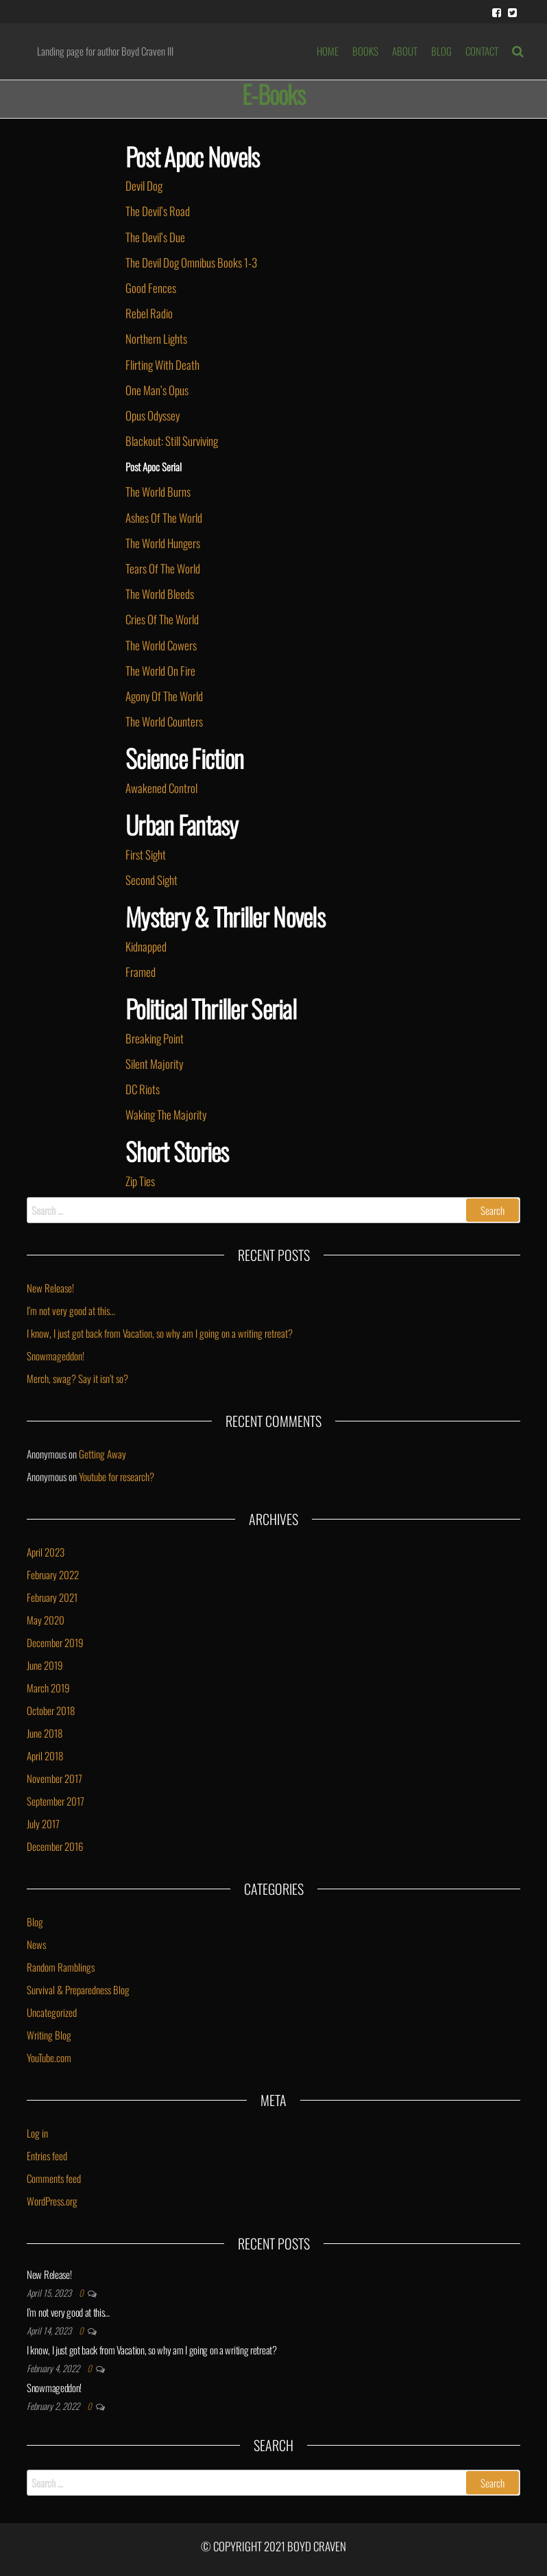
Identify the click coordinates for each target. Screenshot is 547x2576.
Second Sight (151, 879)
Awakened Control (161, 787)
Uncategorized (52, 2012)
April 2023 (45, 1551)
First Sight (145, 854)
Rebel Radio (149, 313)
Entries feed (47, 2155)
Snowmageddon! (55, 1355)
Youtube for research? (116, 1476)
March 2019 (48, 1687)
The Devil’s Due (155, 237)
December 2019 (55, 1642)
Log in (37, 2132)
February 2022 (53, 1574)
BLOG (441, 50)
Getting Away (102, 1453)
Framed (140, 971)
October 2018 (51, 1710)
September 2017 (55, 1800)
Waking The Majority (165, 1114)
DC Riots (142, 1089)
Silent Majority (154, 1063)
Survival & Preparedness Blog (78, 1989)
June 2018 (44, 1732)
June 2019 (45, 1665)
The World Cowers (161, 645)
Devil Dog (143, 185)
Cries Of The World (162, 619)
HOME (328, 50)
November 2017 (54, 1778)
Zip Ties (140, 1181)
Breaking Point (154, 1038)
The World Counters (164, 721)
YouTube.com (49, 2057)
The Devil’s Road (157, 211)
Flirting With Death (162, 364)
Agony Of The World (164, 696)
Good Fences (150, 287)
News (36, 1944)
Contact (481, 50)
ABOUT (404, 50)
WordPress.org (52, 2200)
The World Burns (158, 491)
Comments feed (54, 2178)
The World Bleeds (159, 593)
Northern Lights (156, 338)
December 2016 (55, 1846)
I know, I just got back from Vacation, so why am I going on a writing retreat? (160, 1332)
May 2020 (45, 1619)
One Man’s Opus (157, 390)
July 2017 (43, 1823)
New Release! (50, 1287)
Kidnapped (146, 946)
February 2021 (52, 1597)
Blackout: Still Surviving (171, 440)
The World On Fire (160, 670)
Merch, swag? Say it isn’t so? (77, 1378)
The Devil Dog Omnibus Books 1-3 (191, 262)
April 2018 (45, 1755)
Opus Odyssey (153, 415)
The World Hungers (162, 543)
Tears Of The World (162, 568)
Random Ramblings (61, 1966)
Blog (35, 1921)
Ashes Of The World (163, 517)
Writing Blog (49, 2034)
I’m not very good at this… (71, 1310)
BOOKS (365, 50)
